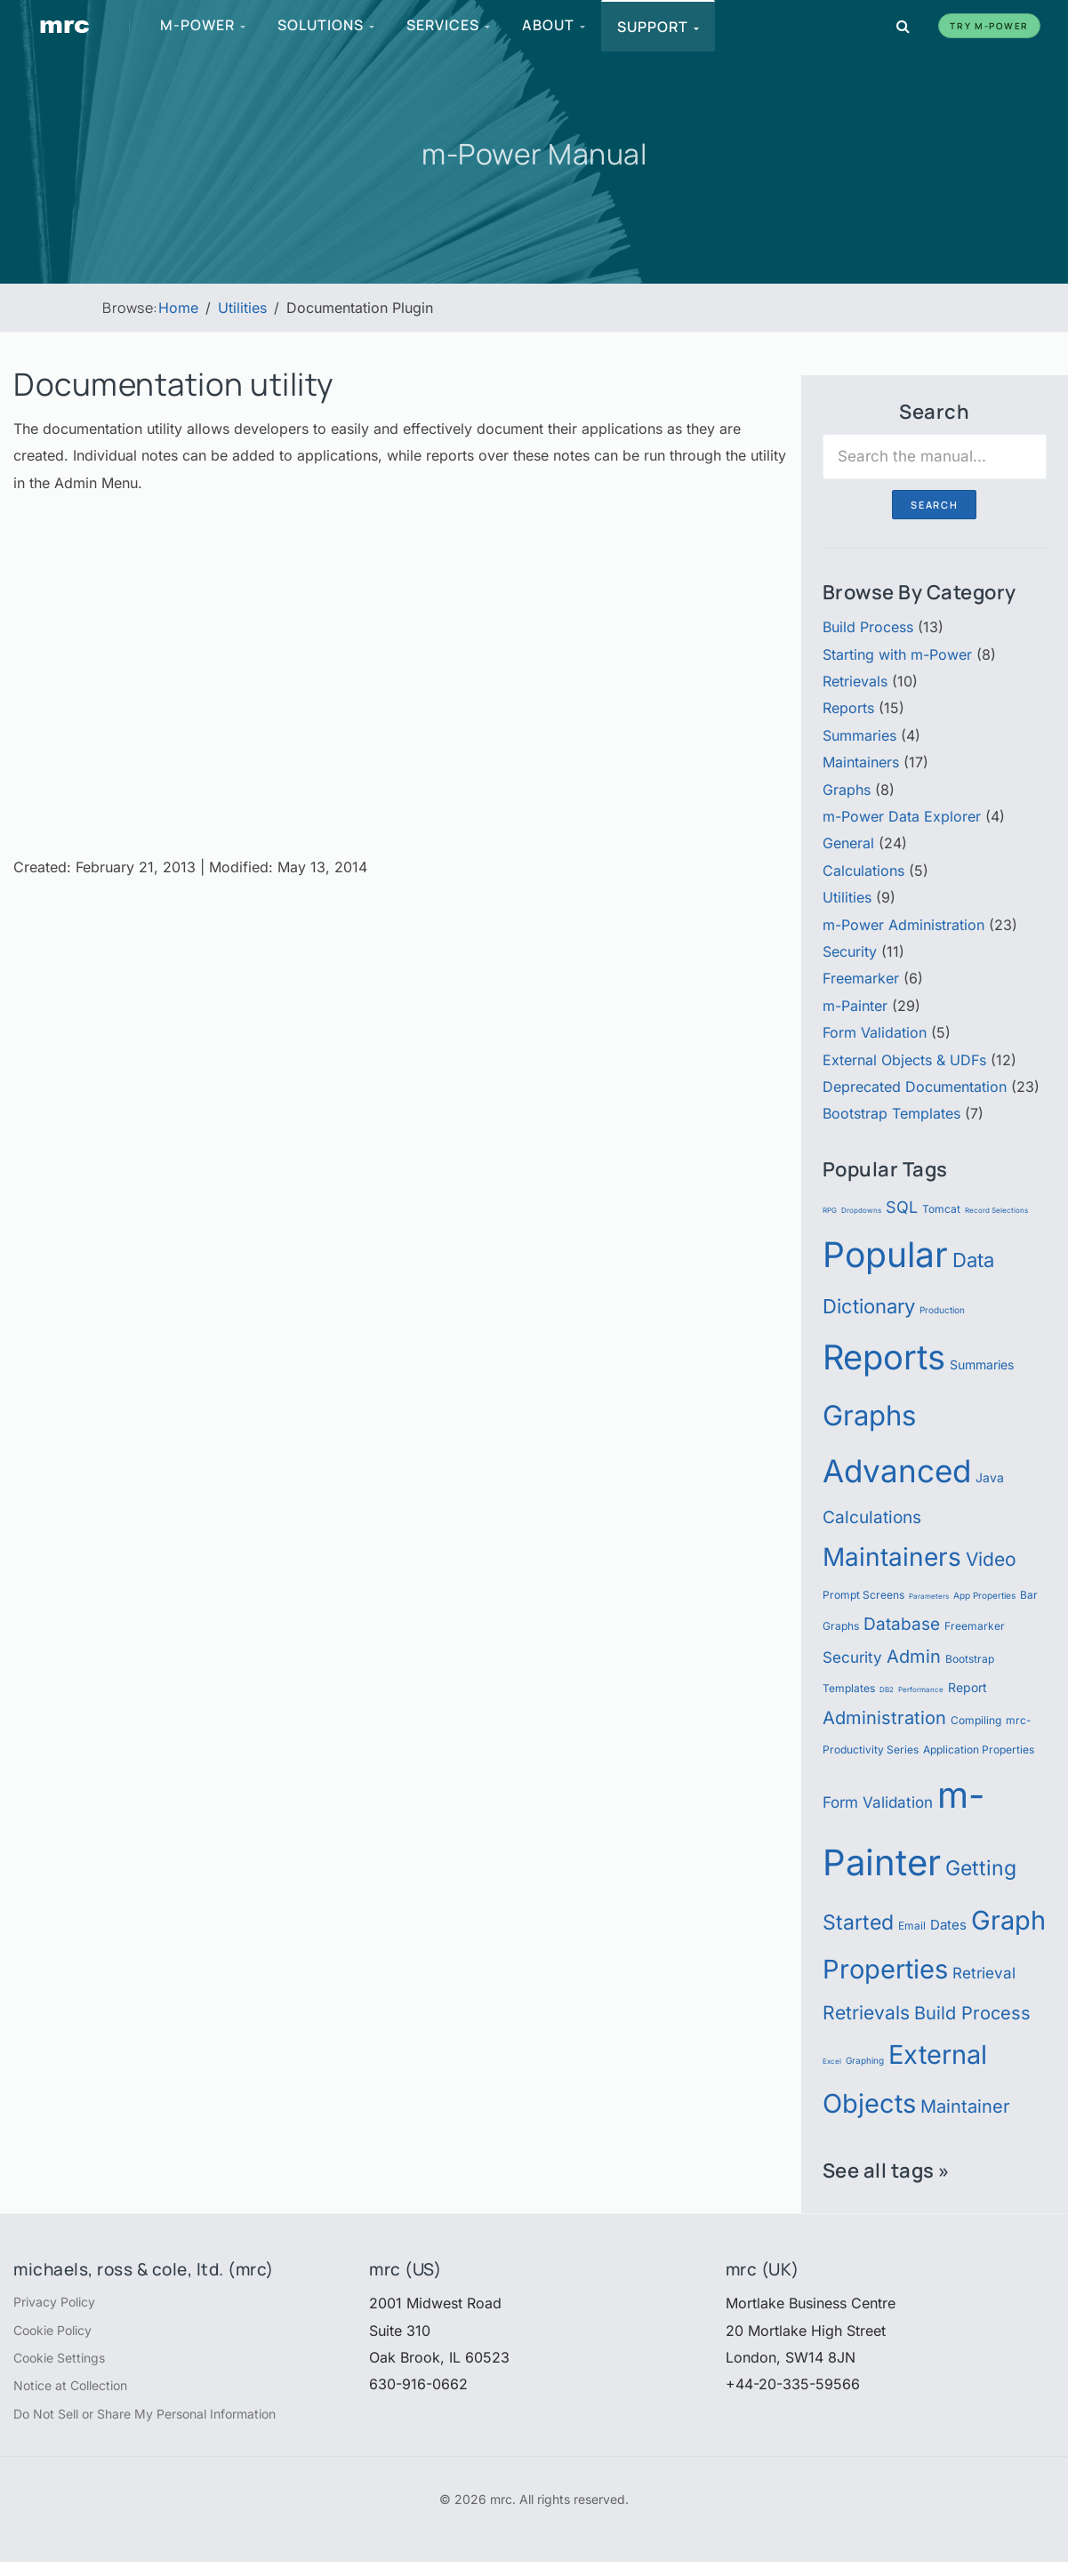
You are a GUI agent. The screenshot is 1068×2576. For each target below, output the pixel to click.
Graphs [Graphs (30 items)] (869, 1415)
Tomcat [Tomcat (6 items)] (941, 1209)
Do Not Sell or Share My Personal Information (166, 2426)
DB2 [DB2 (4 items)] (886, 1689)
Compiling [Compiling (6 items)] (976, 1720)
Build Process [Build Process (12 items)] (972, 2013)
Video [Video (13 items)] (991, 1558)
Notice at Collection (79, 2394)
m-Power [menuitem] (204, 25)
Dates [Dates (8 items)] (948, 1924)
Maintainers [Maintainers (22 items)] (892, 1557)
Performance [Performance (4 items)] (921, 1689)
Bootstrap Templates (891, 1113)
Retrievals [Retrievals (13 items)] (866, 2012)
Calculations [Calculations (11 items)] (872, 1517)
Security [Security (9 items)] (852, 1657)
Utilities (847, 897)
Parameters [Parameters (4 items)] (929, 1596)
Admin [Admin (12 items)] (914, 1656)
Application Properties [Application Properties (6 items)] (978, 1749)
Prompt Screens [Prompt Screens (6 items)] (863, 1594)
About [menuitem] (555, 25)
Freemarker (861, 978)
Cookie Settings (66, 2364)
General (848, 843)
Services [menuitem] (450, 25)
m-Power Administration (903, 925)
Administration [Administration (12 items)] (884, 1717)
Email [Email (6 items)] (912, 1925)
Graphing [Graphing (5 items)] (865, 2060)
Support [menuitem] (660, 26)
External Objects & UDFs (904, 1060)
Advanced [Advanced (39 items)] (897, 1470)
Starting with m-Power (897, 654)
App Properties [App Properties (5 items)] (984, 1595)
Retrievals (855, 681)
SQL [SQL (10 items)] (902, 1206)
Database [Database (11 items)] (901, 1623)
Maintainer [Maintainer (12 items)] (965, 2106)
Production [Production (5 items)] (942, 1310)
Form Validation (875, 1032)
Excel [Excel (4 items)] (832, 2061)
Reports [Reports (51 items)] (884, 1356)
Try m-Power (989, 26)
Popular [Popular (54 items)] (885, 1254)
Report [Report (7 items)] (967, 1688)
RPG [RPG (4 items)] (830, 1210)
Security (850, 951)
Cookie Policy (60, 2334)
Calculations (863, 870)
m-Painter (855, 1006)
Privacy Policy (60, 2303)
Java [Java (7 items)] (990, 1478)
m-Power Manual (534, 152)
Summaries (859, 735)
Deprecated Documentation (915, 1086)
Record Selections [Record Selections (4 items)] (996, 1210)
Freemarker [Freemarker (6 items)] (974, 1626)
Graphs (847, 789)
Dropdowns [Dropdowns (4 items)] (861, 1210)
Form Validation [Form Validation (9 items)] (878, 1802)
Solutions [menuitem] (327, 25)
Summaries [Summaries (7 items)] (982, 1365)
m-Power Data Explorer (902, 816)
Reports (848, 708)
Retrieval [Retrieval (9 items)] (984, 1973)
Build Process (868, 627)
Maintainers (861, 762)
